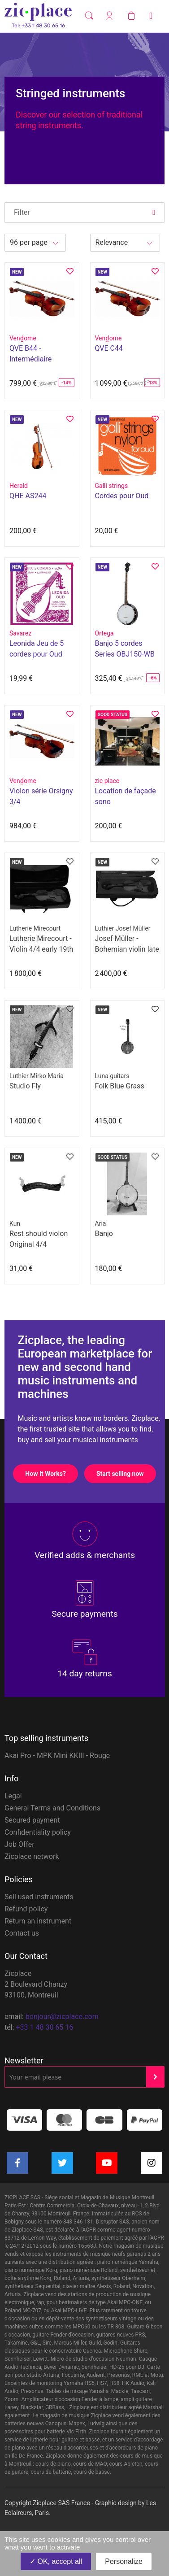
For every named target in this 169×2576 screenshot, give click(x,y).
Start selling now (126, 1473)
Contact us (21, 1933)
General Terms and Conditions (52, 1808)
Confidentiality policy (37, 1832)
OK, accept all (56, 2561)
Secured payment (32, 1820)
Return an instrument (37, 1921)
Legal (13, 1796)
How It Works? (51, 1473)
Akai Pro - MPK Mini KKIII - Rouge (57, 1755)
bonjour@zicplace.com (62, 2016)
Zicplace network (31, 1856)
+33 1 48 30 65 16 (44, 2027)
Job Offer (19, 1844)
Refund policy (26, 1909)
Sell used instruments (39, 1897)
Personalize (124, 2561)
